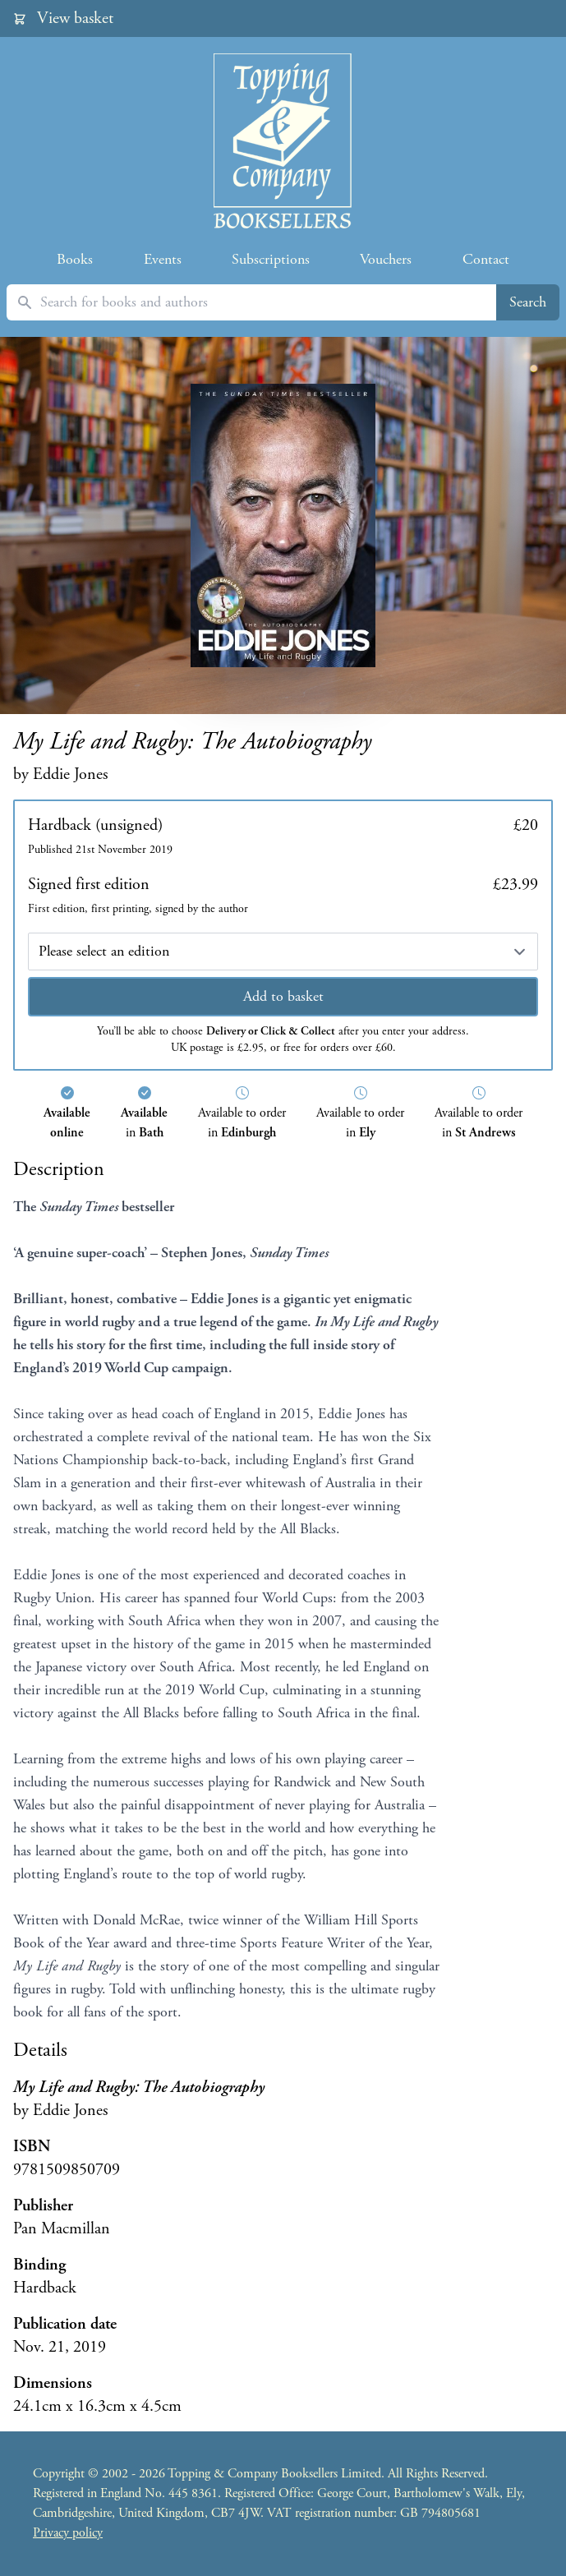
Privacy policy (68, 2532)
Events (163, 259)
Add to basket (283, 996)
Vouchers (386, 259)
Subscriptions (271, 259)
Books (75, 259)
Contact (485, 259)
